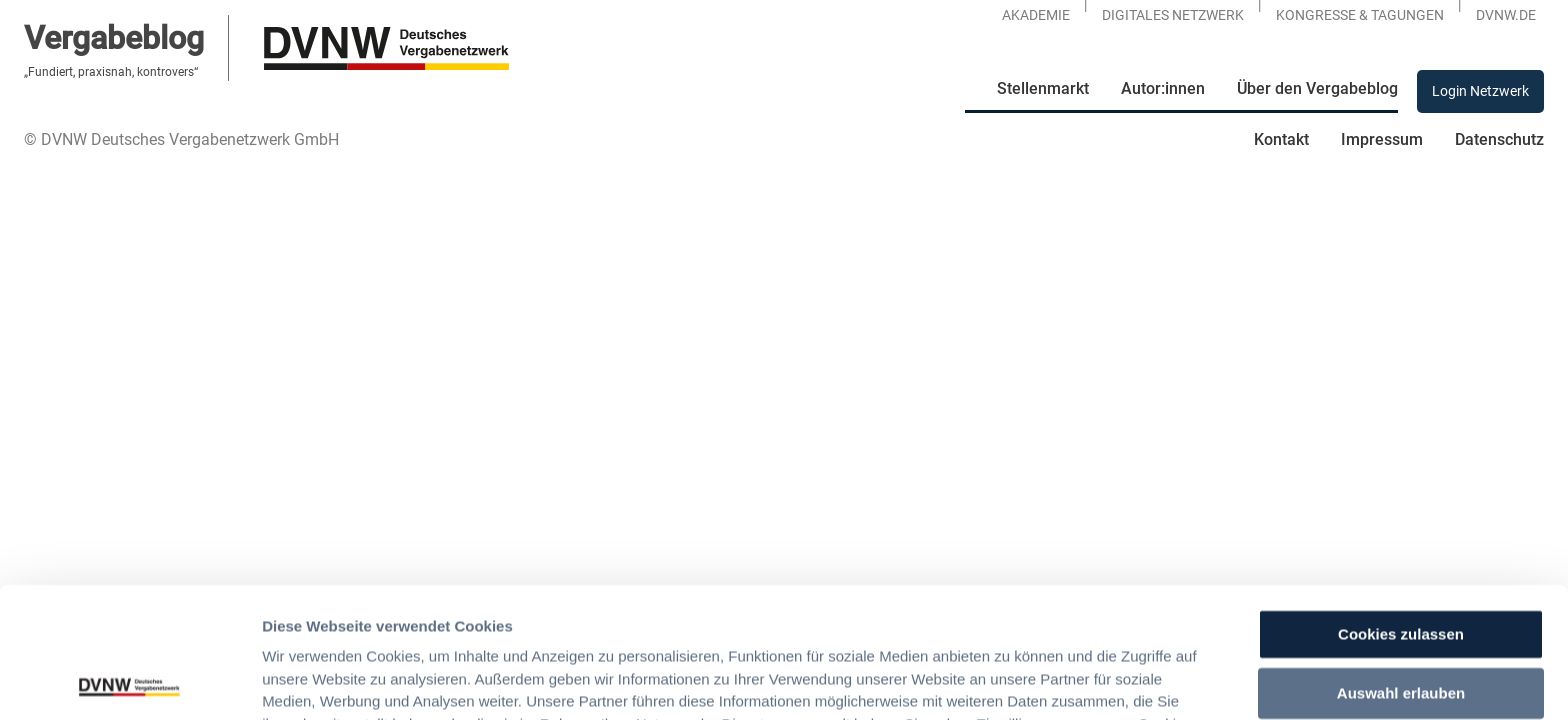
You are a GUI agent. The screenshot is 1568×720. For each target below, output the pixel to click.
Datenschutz (1499, 139)
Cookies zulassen (1401, 504)
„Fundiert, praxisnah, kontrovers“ (111, 72)
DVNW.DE (1506, 15)
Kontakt (1281, 139)
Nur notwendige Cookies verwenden (1401, 630)
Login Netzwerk (1480, 91)
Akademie (1036, 15)
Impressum (1382, 139)
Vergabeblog (114, 38)
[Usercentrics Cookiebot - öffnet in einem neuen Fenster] (129, 681)
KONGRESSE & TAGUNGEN (1360, 15)
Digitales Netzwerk (1173, 15)
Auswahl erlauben (1401, 562)
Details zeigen (1056, 680)
